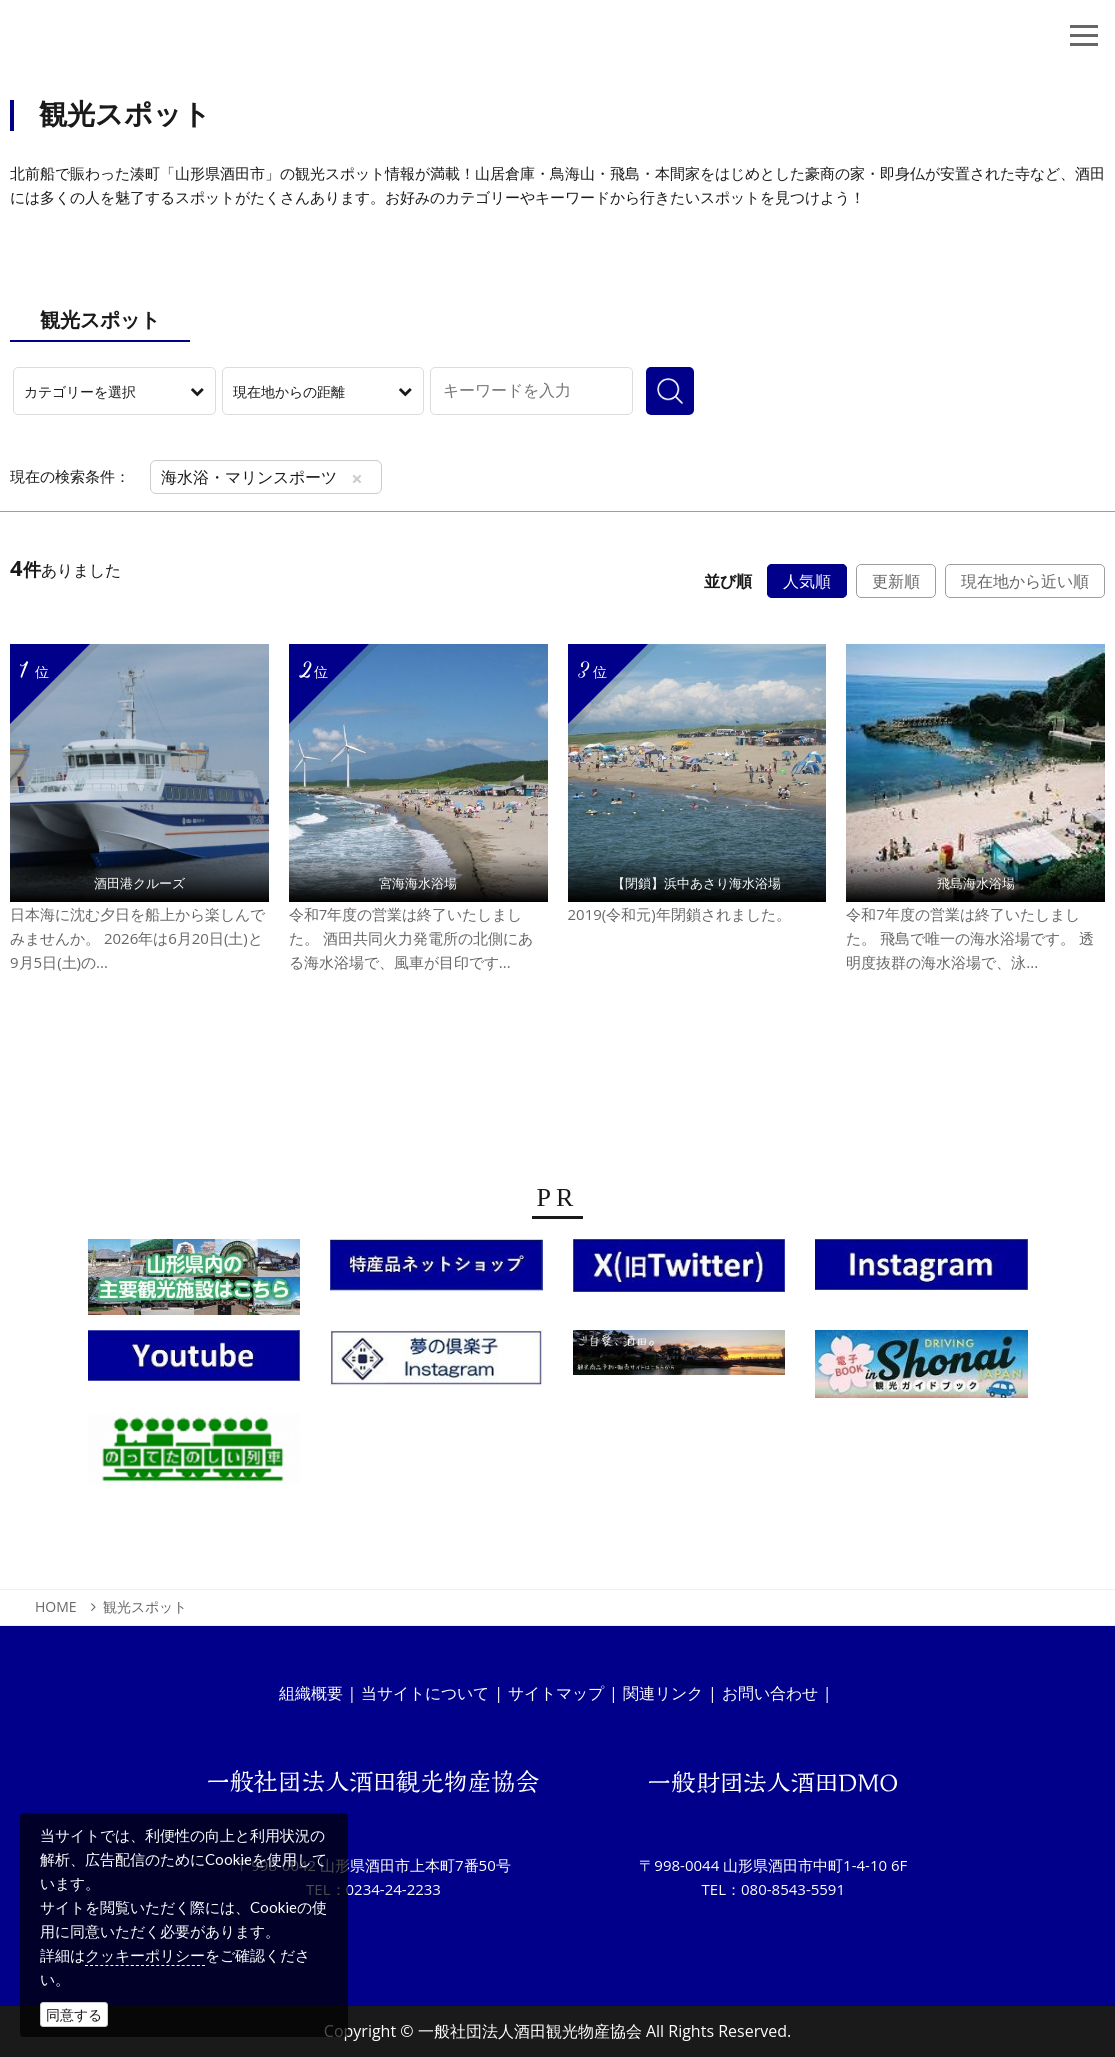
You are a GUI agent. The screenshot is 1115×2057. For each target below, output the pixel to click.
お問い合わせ (770, 1693)
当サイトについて (425, 1693)
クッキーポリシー (145, 1955)
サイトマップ (556, 1693)
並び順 (728, 581)
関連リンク (663, 1693)
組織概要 (311, 1693)
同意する (74, 2014)
